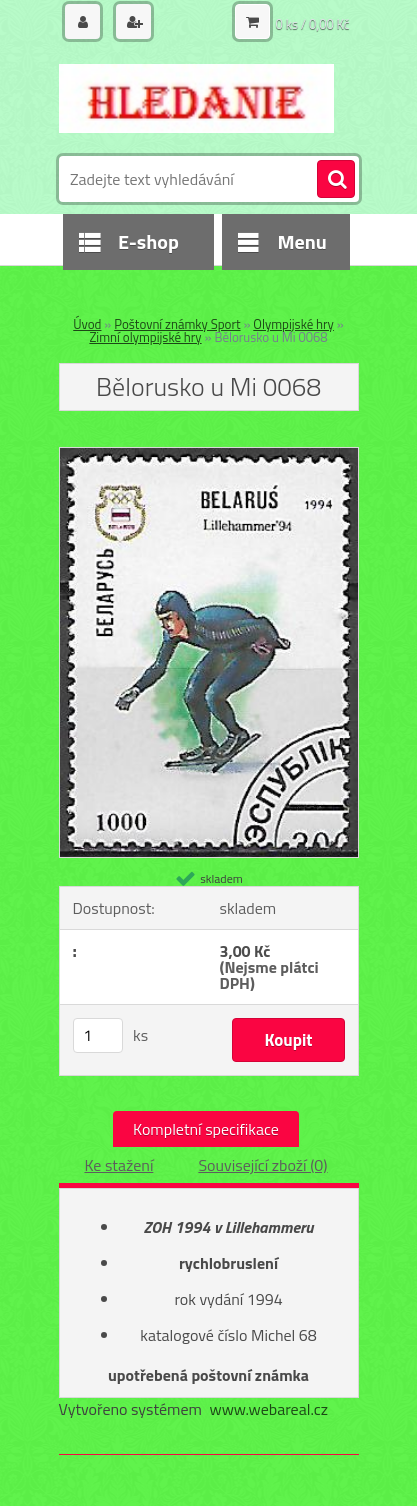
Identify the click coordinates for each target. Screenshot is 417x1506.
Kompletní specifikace (206, 1129)
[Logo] (196, 98)
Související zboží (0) (262, 1165)
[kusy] (98, 1035)
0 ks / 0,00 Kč (313, 24)
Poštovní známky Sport (177, 324)
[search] (336, 180)
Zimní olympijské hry (145, 337)
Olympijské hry (293, 324)
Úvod (87, 324)
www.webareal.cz (268, 1409)
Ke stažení (118, 1165)
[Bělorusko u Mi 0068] (209, 456)
